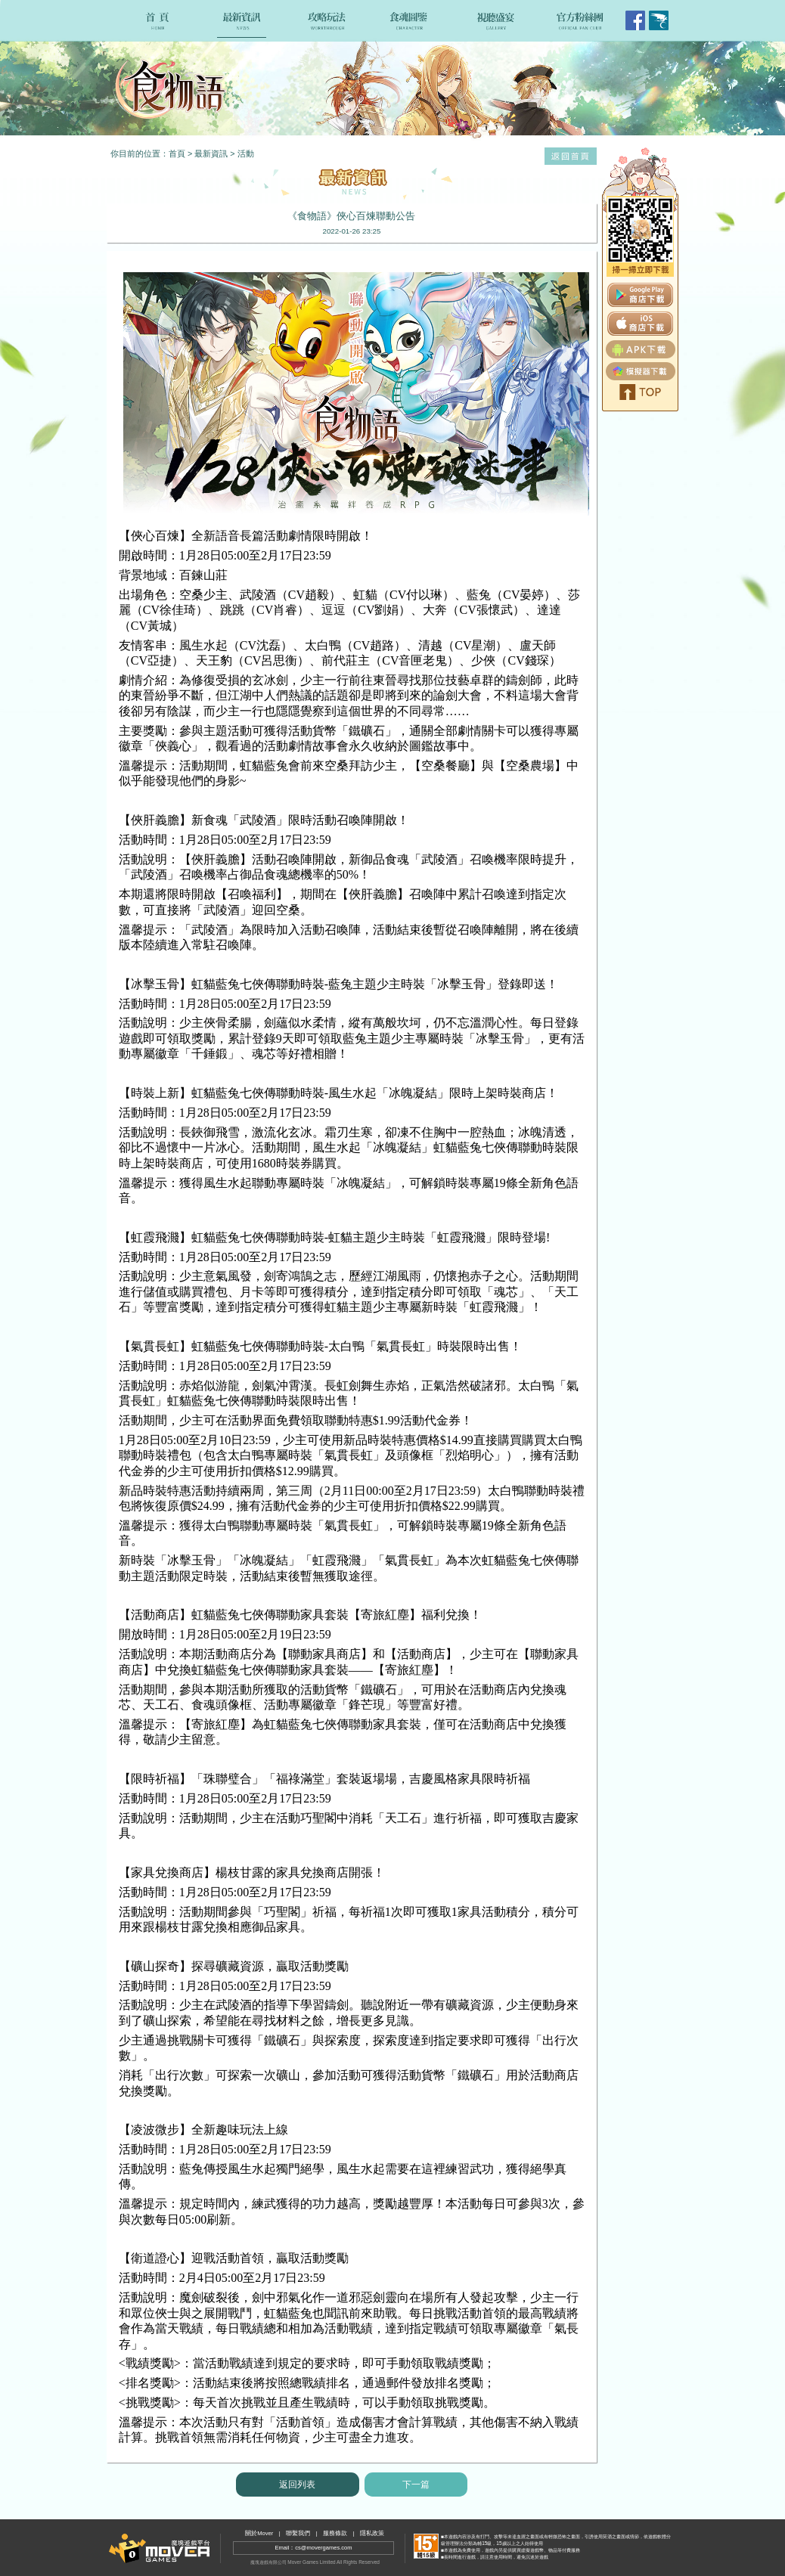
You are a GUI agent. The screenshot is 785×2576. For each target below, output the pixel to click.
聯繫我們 (298, 2533)
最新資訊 (211, 153)
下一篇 (416, 2484)
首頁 (177, 153)
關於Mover (259, 2533)
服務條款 (335, 2533)
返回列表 (297, 2484)
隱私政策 (372, 2533)
